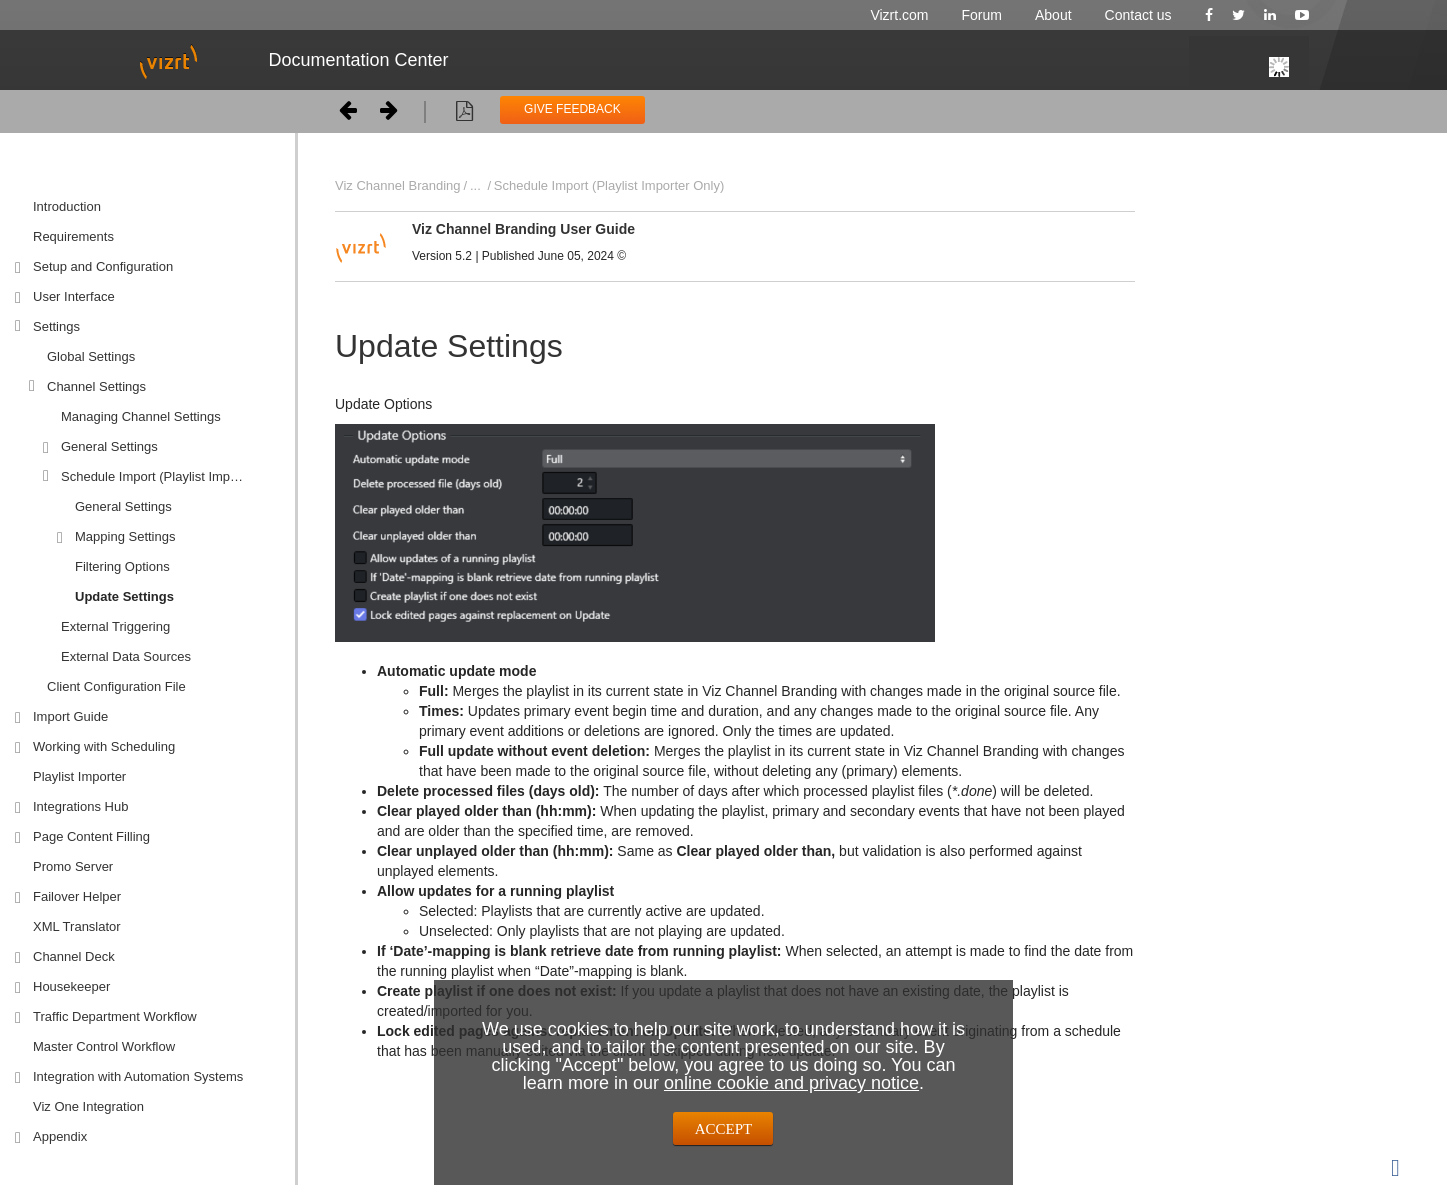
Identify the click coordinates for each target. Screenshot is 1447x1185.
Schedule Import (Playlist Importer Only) (170, 476)
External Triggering (115, 626)
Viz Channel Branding (398, 185)
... (475, 185)
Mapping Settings (125, 536)
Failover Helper (77, 896)
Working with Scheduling (104, 746)
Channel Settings (96, 386)
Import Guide (70, 716)
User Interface (74, 296)
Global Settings (91, 356)
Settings (56, 326)
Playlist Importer (79, 776)
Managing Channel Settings (141, 416)
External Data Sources (126, 656)
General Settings (109, 446)
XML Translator (77, 926)
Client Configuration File (116, 686)
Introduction (67, 206)
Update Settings (124, 596)
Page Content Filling (91, 836)
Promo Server (73, 866)
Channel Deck (74, 956)
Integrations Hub (80, 806)
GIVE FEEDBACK (572, 109)
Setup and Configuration (103, 266)
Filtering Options (122, 566)
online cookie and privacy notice (791, 1083)
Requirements (73, 236)
